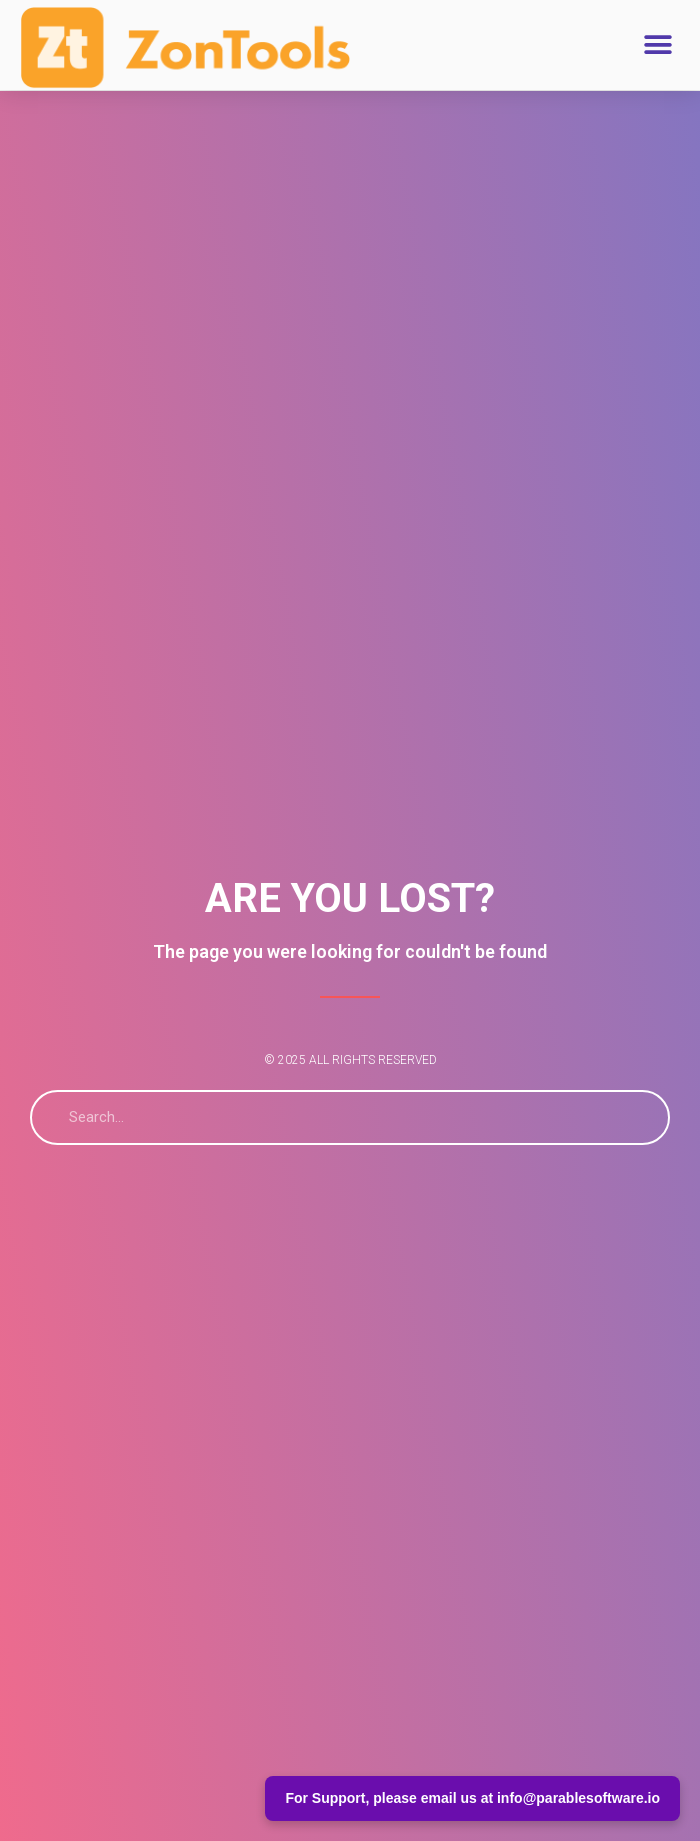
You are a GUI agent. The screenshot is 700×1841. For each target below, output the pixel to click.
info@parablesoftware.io (578, 1798)
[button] (657, 44)
